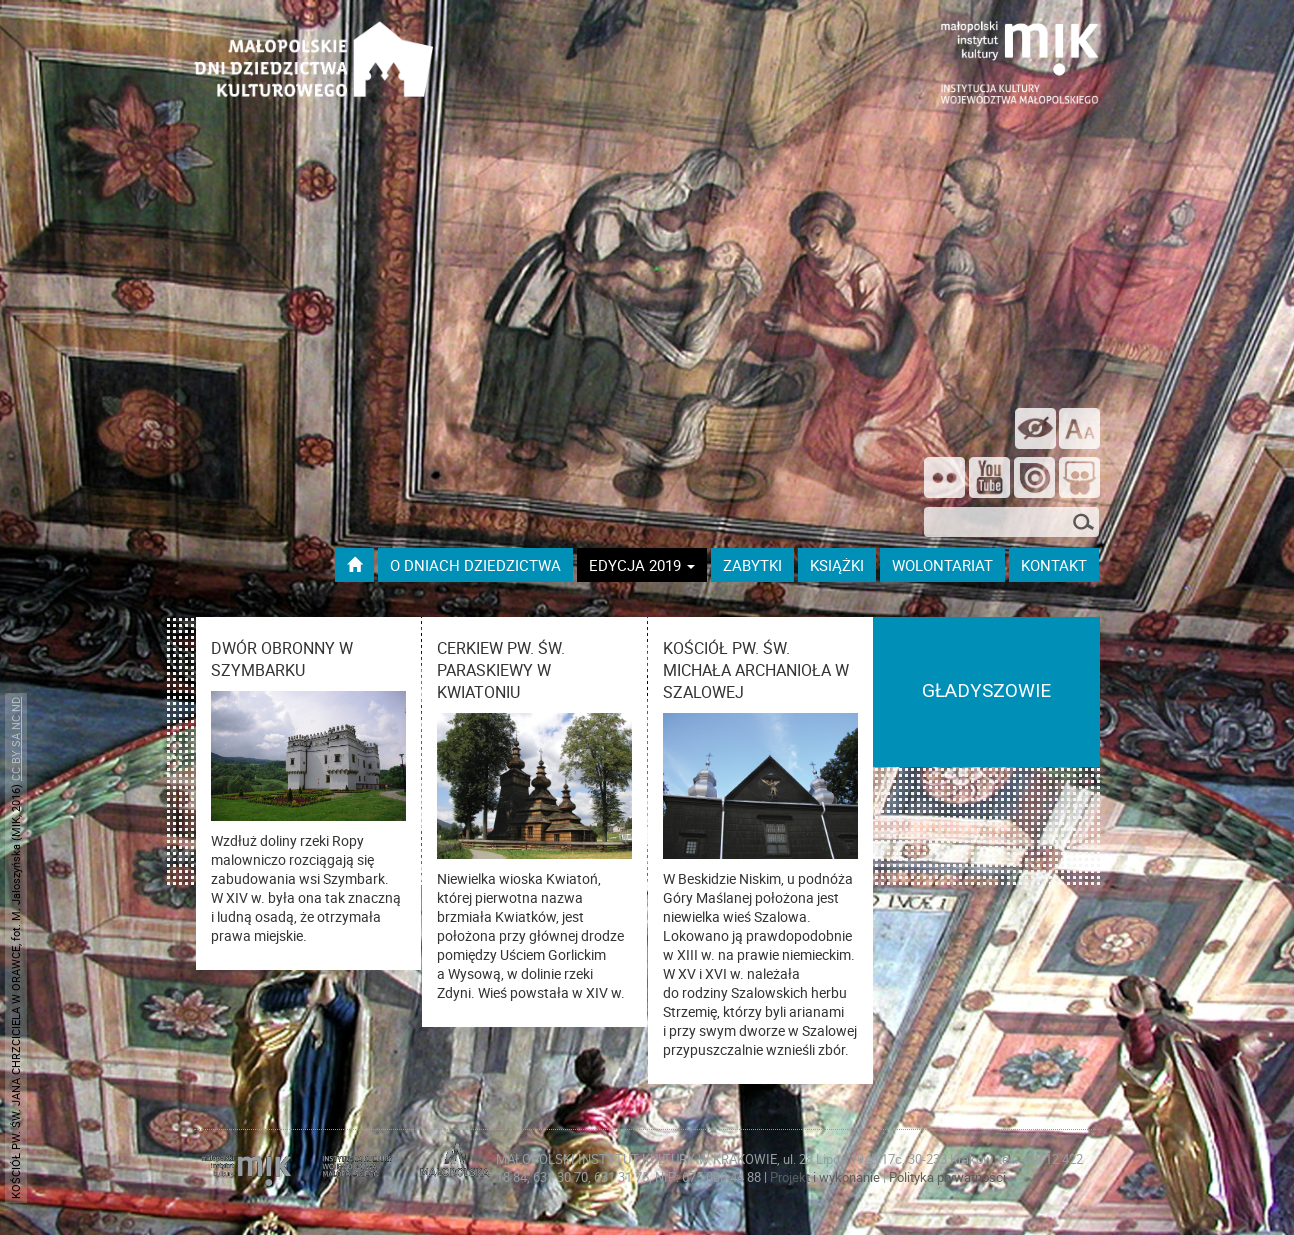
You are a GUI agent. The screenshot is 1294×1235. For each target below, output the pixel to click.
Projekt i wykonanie (826, 1177)
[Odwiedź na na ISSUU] (1034, 480)
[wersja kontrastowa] (1035, 428)
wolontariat (942, 565)
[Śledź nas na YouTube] (989, 480)
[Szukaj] (1084, 524)
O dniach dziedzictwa (475, 565)
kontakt (1054, 565)
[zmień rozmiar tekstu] (1079, 428)
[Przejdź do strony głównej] (354, 565)
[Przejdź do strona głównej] (314, 51)
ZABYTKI (752, 565)
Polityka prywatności (947, 1177)
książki (837, 565)
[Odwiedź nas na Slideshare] (1079, 480)
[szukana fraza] (1011, 522)
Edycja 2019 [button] (642, 565)
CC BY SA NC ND (15, 739)
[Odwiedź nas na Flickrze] (944, 480)
